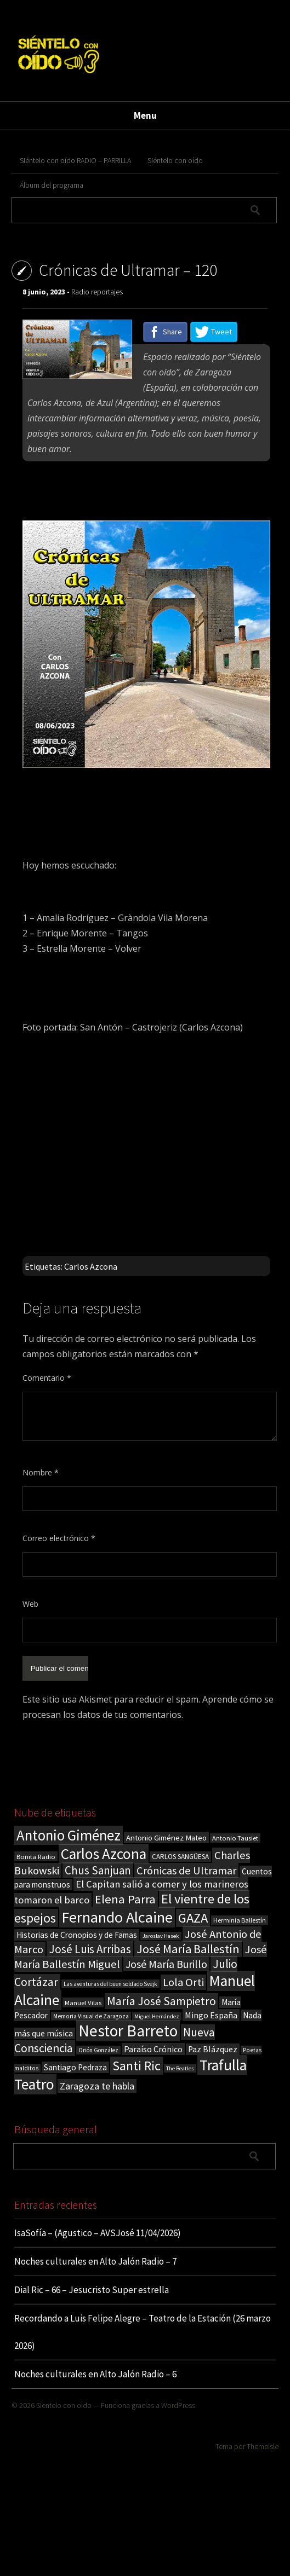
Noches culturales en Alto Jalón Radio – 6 (95, 2374)
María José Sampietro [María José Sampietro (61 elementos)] (161, 2001)
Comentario (46, 1378)
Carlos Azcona (90, 1266)
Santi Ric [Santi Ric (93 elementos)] (136, 2065)
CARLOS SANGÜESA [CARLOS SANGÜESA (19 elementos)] (180, 1856)
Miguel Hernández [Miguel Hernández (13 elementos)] (156, 2016)
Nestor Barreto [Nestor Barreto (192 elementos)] (128, 2031)
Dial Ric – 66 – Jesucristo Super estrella (91, 2290)
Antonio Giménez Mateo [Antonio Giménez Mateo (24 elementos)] (166, 1837)
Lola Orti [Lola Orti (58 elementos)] (183, 1982)
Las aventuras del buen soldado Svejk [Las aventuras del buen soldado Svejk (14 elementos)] (110, 1984)
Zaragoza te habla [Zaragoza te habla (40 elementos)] (97, 2086)
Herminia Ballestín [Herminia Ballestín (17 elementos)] (239, 1920)
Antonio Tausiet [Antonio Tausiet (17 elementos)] (235, 1838)
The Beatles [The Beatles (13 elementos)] (180, 2068)
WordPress (178, 2405)
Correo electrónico (58, 1538)
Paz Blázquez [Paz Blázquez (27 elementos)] (212, 2049)
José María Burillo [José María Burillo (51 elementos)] (166, 1964)
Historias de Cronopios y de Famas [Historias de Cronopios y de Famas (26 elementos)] (76, 1935)
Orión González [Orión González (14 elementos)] (98, 2050)
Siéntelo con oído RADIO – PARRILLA (75, 160)
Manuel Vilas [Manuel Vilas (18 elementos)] (83, 2002)
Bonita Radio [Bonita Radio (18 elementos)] (35, 1856)
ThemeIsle (262, 2446)
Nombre (40, 1472)
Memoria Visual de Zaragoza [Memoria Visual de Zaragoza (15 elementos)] (91, 2016)
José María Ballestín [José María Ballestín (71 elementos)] (188, 1948)
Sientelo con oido (64, 2405)
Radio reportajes (97, 292)
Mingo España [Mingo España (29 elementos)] (211, 2015)
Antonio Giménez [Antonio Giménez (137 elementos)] (68, 1835)
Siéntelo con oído (175, 160)
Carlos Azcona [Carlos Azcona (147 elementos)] (103, 1853)
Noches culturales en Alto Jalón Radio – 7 (95, 2261)
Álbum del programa (51, 185)
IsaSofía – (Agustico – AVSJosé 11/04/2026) (97, 2233)
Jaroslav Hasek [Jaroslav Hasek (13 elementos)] (161, 1936)
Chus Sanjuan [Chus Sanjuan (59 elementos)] (98, 1870)
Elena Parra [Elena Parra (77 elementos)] (125, 1899)
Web (30, 1604)
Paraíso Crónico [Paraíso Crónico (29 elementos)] (153, 2049)
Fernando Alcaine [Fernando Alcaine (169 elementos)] (117, 1917)
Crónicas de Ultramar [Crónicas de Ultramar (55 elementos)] (186, 1870)
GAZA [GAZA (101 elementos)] (193, 1917)
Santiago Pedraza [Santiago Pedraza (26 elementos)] (75, 2067)
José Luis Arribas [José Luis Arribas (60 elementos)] (90, 1949)
